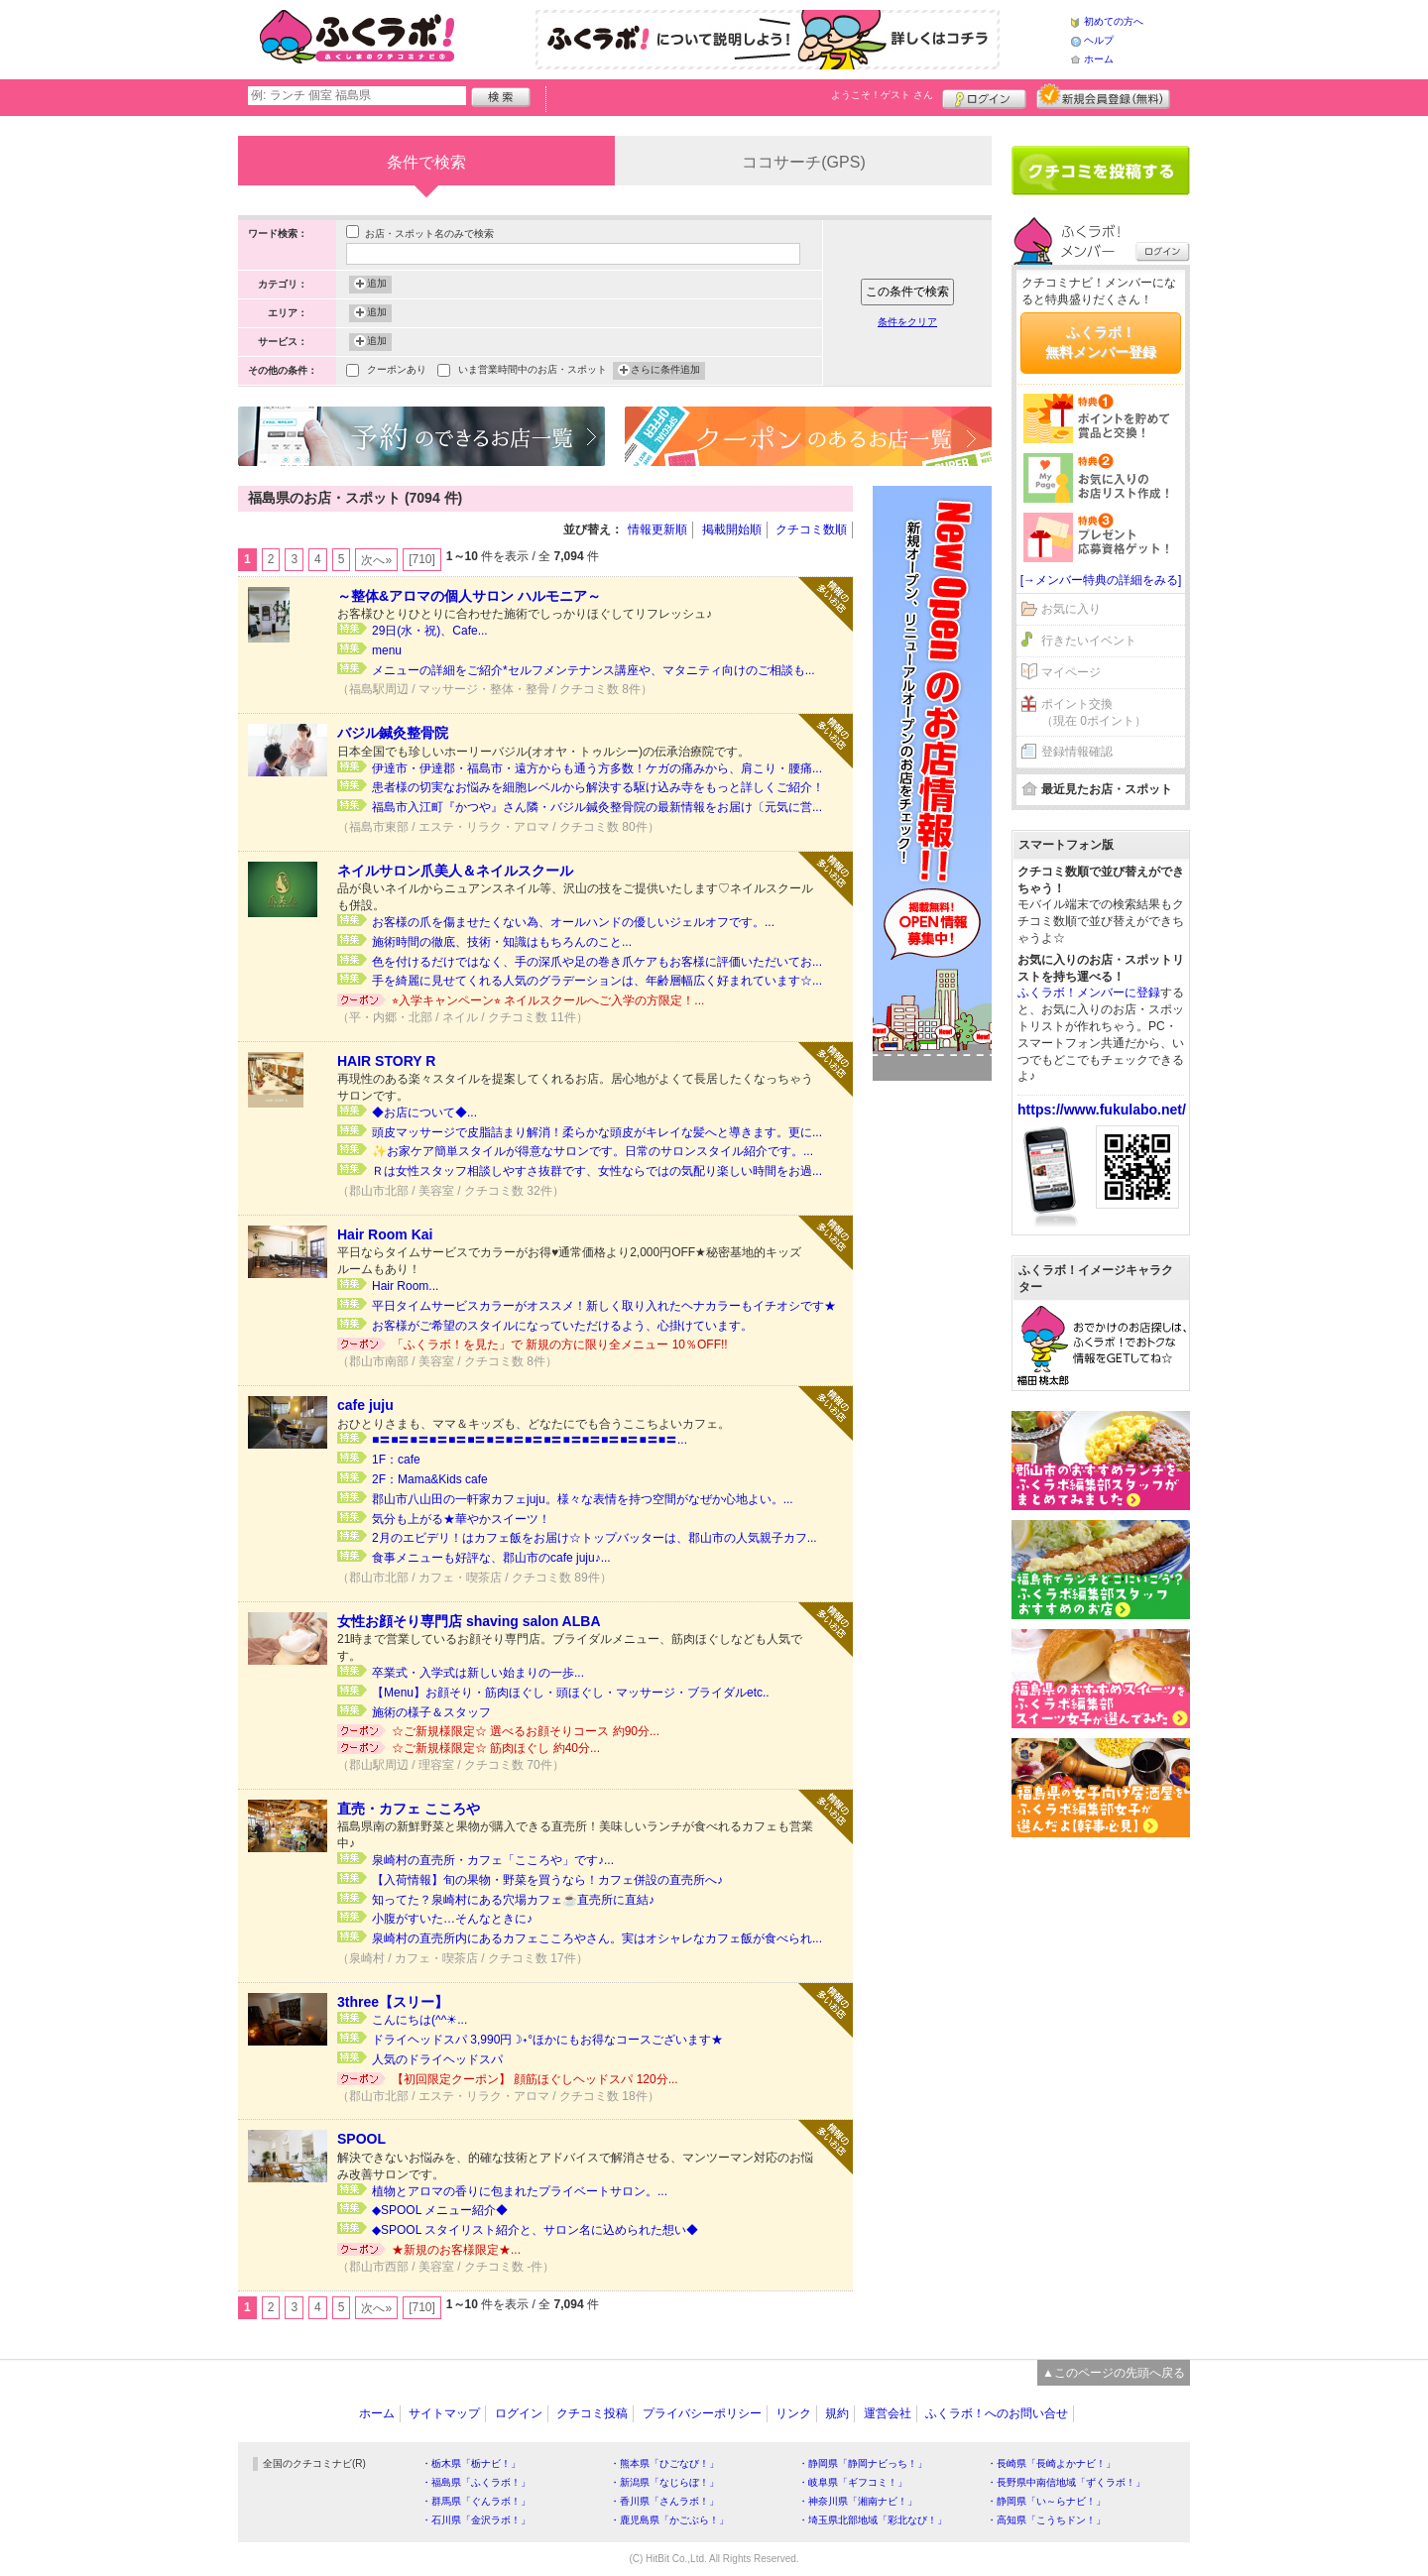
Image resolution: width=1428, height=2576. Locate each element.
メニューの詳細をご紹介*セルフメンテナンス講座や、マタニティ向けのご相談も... (593, 670)
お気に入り (1071, 609)
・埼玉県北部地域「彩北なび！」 (872, 2520)
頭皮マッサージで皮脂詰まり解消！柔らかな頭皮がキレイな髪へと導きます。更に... (597, 1132)
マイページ (1071, 672)
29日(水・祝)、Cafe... (430, 631)
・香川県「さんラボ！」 (664, 2501)
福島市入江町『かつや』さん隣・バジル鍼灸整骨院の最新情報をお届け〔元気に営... (597, 807)
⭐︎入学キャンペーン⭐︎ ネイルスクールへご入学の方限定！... (548, 1000)
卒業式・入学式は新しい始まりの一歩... (478, 1673)
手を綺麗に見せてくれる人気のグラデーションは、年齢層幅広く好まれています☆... (597, 981)
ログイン (984, 96)
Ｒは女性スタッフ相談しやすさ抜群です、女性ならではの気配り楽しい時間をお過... (597, 1171)
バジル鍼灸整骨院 (392, 733)
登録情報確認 (1077, 752)
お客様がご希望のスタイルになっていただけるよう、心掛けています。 (562, 1326)
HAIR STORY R (386, 1061)
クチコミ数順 (811, 529)
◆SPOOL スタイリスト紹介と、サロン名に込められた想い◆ (535, 2230)
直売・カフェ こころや (408, 1808)
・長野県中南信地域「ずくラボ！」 (1066, 2482)
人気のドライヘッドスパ (437, 2059)
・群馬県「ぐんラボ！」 (476, 2501)
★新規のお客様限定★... (456, 2250)
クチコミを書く (1101, 170)
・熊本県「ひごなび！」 (664, 2463)
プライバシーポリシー (702, 2413)
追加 (377, 285)
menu (387, 650)
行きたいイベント (1088, 640)
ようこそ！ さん (882, 94)
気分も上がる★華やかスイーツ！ (461, 1519)
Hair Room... (405, 1286)
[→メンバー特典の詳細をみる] (1101, 580)
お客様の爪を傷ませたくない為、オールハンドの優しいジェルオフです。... (573, 922)
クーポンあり (396, 371)
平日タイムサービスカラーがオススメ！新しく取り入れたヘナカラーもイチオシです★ (604, 1306)
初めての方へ (1113, 21)
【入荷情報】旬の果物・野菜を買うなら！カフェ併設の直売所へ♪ (547, 1880)
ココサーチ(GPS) (803, 162)
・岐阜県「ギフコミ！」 (852, 2482)
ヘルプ (1099, 40)
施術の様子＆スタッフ (431, 1712)
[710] (422, 559)
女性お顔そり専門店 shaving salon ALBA (469, 1621)
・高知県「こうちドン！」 (1046, 2520)
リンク (793, 2413)
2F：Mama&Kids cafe (430, 1479)
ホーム (1099, 59)
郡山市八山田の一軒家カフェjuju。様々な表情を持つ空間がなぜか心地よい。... (582, 1499)
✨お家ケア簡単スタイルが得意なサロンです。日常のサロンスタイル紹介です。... (592, 1151)
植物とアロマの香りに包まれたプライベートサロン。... (519, 2191)
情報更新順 (657, 529)
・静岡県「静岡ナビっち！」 (862, 2463)
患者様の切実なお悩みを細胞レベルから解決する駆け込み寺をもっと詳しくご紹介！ (598, 787)
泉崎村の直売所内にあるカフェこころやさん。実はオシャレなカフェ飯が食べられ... (597, 1938)
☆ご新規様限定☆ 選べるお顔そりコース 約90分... (525, 1731)
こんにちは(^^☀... (419, 2020)
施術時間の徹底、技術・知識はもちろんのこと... (502, 942)
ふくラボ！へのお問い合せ (996, 2413)
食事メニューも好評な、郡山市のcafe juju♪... (491, 1558)
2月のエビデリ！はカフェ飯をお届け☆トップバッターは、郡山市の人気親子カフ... (594, 1538)
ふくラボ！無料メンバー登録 (1100, 342)
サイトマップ (444, 2413)
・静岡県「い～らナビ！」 (1046, 2501)
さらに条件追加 (665, 371)
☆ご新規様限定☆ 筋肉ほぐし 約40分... (496, 1748)
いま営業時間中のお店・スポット (532, 371)
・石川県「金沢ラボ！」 (476, 2520)
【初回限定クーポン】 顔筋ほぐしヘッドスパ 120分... (535, 2079)
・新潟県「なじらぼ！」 (664, 2482)
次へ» (376, 560)
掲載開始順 (732, 529)
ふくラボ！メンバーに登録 (1088, 992)
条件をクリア (907, 321)
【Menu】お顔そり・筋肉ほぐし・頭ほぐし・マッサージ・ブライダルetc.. (571, 1692)
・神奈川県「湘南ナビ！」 (857, 2501)
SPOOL (361, 2139)
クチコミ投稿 (592, 2413)
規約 (837, 2413)
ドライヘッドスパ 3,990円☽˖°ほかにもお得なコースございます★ (547, 2040)
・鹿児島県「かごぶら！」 (669, 2520)
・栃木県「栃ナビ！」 (471, 2463)
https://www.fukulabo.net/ (1101, 1109)
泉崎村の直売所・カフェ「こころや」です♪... (493, 1860)
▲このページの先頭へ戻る (1113, 2373)
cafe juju (365, 1405)
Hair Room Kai (384, 1234)
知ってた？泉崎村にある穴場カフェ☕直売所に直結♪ (513, 1900)
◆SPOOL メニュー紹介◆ (440, 2210)
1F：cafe (396, 1459)
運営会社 (887, 2413)
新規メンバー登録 (1103, 96)
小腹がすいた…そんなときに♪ (452, 1919)
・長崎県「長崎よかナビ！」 (1051, 2463)
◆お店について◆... (424, 1112)
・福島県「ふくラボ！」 (476, 2482)
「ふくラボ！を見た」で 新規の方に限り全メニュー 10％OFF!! (560, 1344)
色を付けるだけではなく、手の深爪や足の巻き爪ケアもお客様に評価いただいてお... (597, 962)
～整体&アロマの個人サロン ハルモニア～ (469, 596)
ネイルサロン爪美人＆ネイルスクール (455, 870)
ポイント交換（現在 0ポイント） (1093, 712)
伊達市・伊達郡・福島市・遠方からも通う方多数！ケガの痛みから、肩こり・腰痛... (597, 768)
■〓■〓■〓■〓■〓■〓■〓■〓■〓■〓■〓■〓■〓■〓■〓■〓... (529, 1440)
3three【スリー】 (392, 2002)
